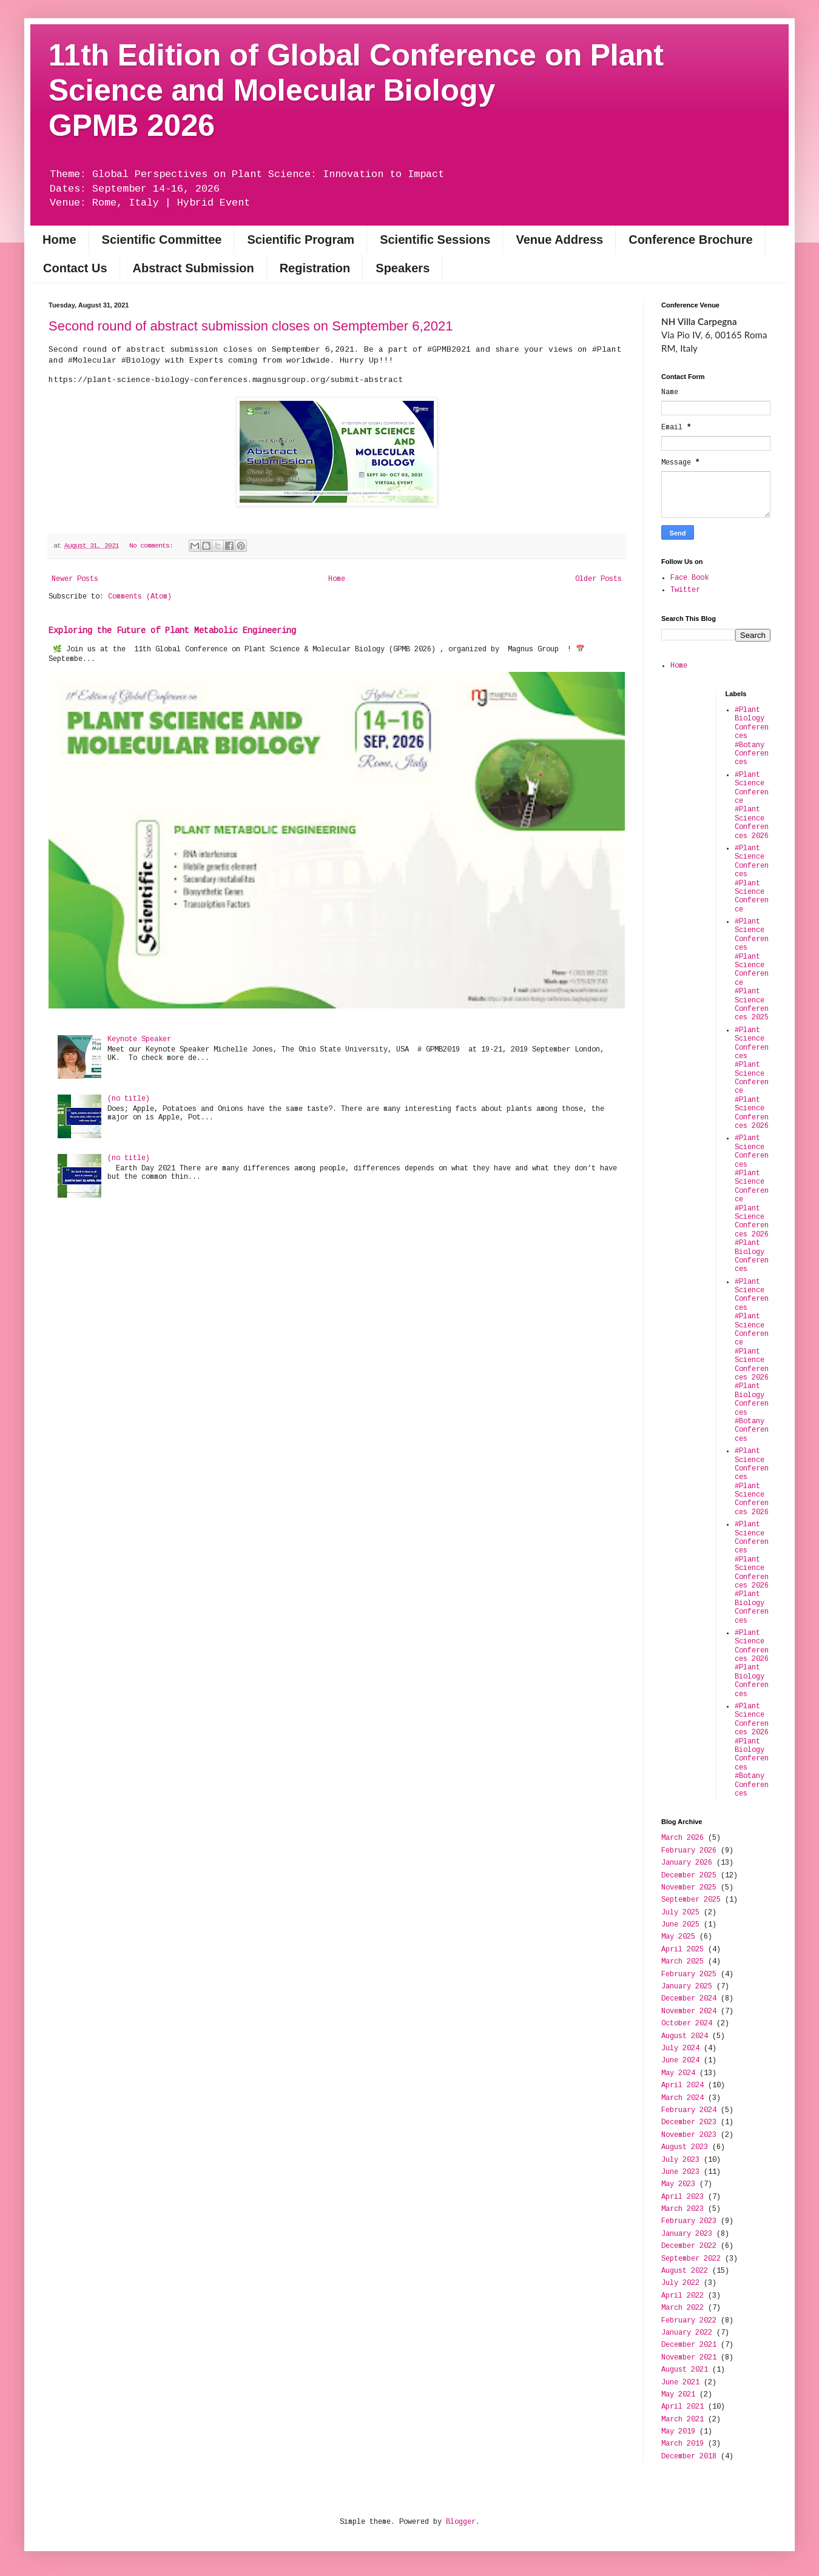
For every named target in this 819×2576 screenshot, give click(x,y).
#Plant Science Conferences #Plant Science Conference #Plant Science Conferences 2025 (752, 969)
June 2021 (680, 2382)
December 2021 (688, 2345)
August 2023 (684, 2147)
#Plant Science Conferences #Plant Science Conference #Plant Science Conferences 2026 (752, 1078)
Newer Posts (75, 579)
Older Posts (598, 579)
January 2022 (686, 2333)
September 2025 (691, 1900)
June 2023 (680, 2172)
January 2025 (686, 1986)
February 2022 (688, 2320)
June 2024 (680, 2060)
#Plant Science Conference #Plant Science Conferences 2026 (752, 805)
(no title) (128, 1099)
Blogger (461, 2522)
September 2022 (691, 2259)
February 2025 (688, 1974)
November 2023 (688, 2135)
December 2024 (688, 1998)
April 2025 (682, 1949)
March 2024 (682, 2098)
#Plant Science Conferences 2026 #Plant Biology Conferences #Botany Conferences (752, 1750)
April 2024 (682, 2085)
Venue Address (559, 239)
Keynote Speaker (139, 1039)
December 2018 (688, 2456)
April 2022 (682, 2296)
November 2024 (688, 2011)
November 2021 (688, 2357)
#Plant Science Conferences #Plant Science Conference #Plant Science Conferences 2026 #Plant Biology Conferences (752, 1203)
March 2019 (682, 2444)
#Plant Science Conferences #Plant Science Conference (752, 879)
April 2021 (682, 2407)
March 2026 (682, 1838)
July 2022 (680, 2283)
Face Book (689, 578)
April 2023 (682, 2197)
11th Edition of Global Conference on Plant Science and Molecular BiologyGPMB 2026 (356, 90)
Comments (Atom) (140, 596)
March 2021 (682, 2419)
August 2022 (684, 2271)
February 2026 (688, 1850)
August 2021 (684, 2370)
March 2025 (682, 1961)
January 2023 (686, 2234)
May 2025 (678, 1937)
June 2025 (680, 1924)
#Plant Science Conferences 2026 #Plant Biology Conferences (752, 1664)
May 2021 (678, 2394)
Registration (315, 268)
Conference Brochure (691, 239)
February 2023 (688, 2221)
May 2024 (678, 2073)
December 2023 (688, 2122)
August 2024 (684, 2036)
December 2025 (688, 1875)
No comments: (153, 545)
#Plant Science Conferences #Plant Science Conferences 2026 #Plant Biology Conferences (752, 1572)
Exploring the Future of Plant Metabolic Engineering (172, 631)
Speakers (403, 268)
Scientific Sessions (435, 239)
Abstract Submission (193, 268)
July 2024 (680, 2048)
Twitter (685, 590)
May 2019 (678, 2431)
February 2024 (688, 2110)
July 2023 (680, 2160)
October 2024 (686, 2023)
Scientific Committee (162, 239)
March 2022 (682, 2308)
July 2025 (680, 1912)
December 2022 (688, 2246)
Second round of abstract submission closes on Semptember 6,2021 (251, 326)
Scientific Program (300, 239)
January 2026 (686, 1863)
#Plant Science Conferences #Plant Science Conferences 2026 (752, 1482)
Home (59, 239)
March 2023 (682, 2209)
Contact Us (75, 268)
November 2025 (688, 1887)
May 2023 (678, 2184)
